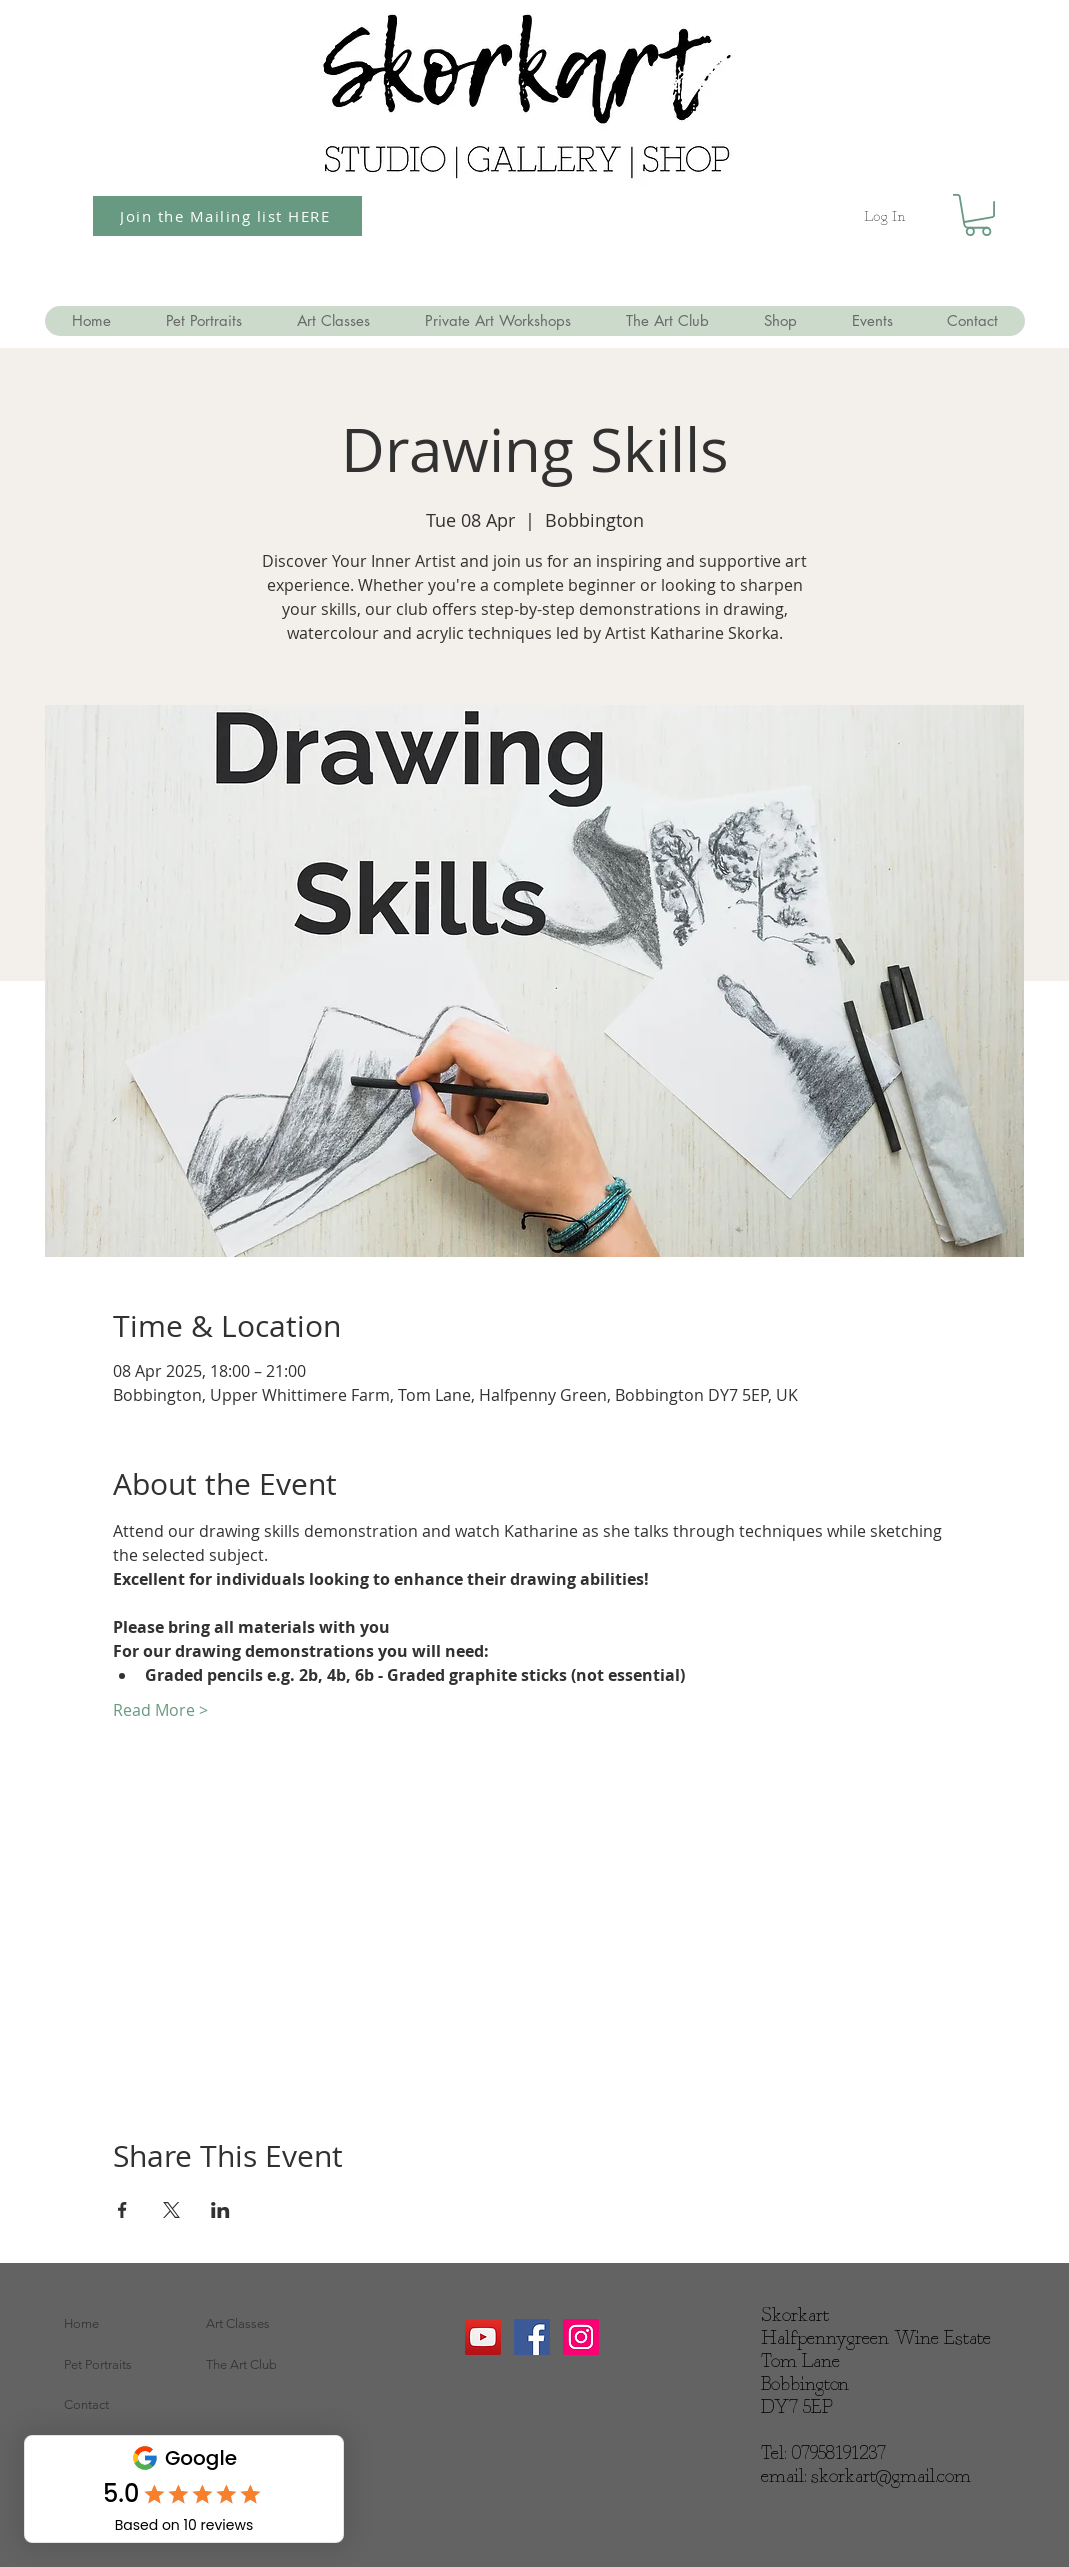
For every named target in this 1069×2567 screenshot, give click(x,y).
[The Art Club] (270, 2365)
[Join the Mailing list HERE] (227, 216)
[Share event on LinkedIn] (220, 2210)
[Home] (128, 2324)
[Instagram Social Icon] (581, 2337)
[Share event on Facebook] (122, 2210)
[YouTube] (483, 2337)
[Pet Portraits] (128, 2365)
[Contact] (128, 2405)
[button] (978, 215)
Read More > (160, 1710)
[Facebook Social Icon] (532, 2337)
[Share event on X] (171, 2210)
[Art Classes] (270, 2324)
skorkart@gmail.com (891, 2477)
